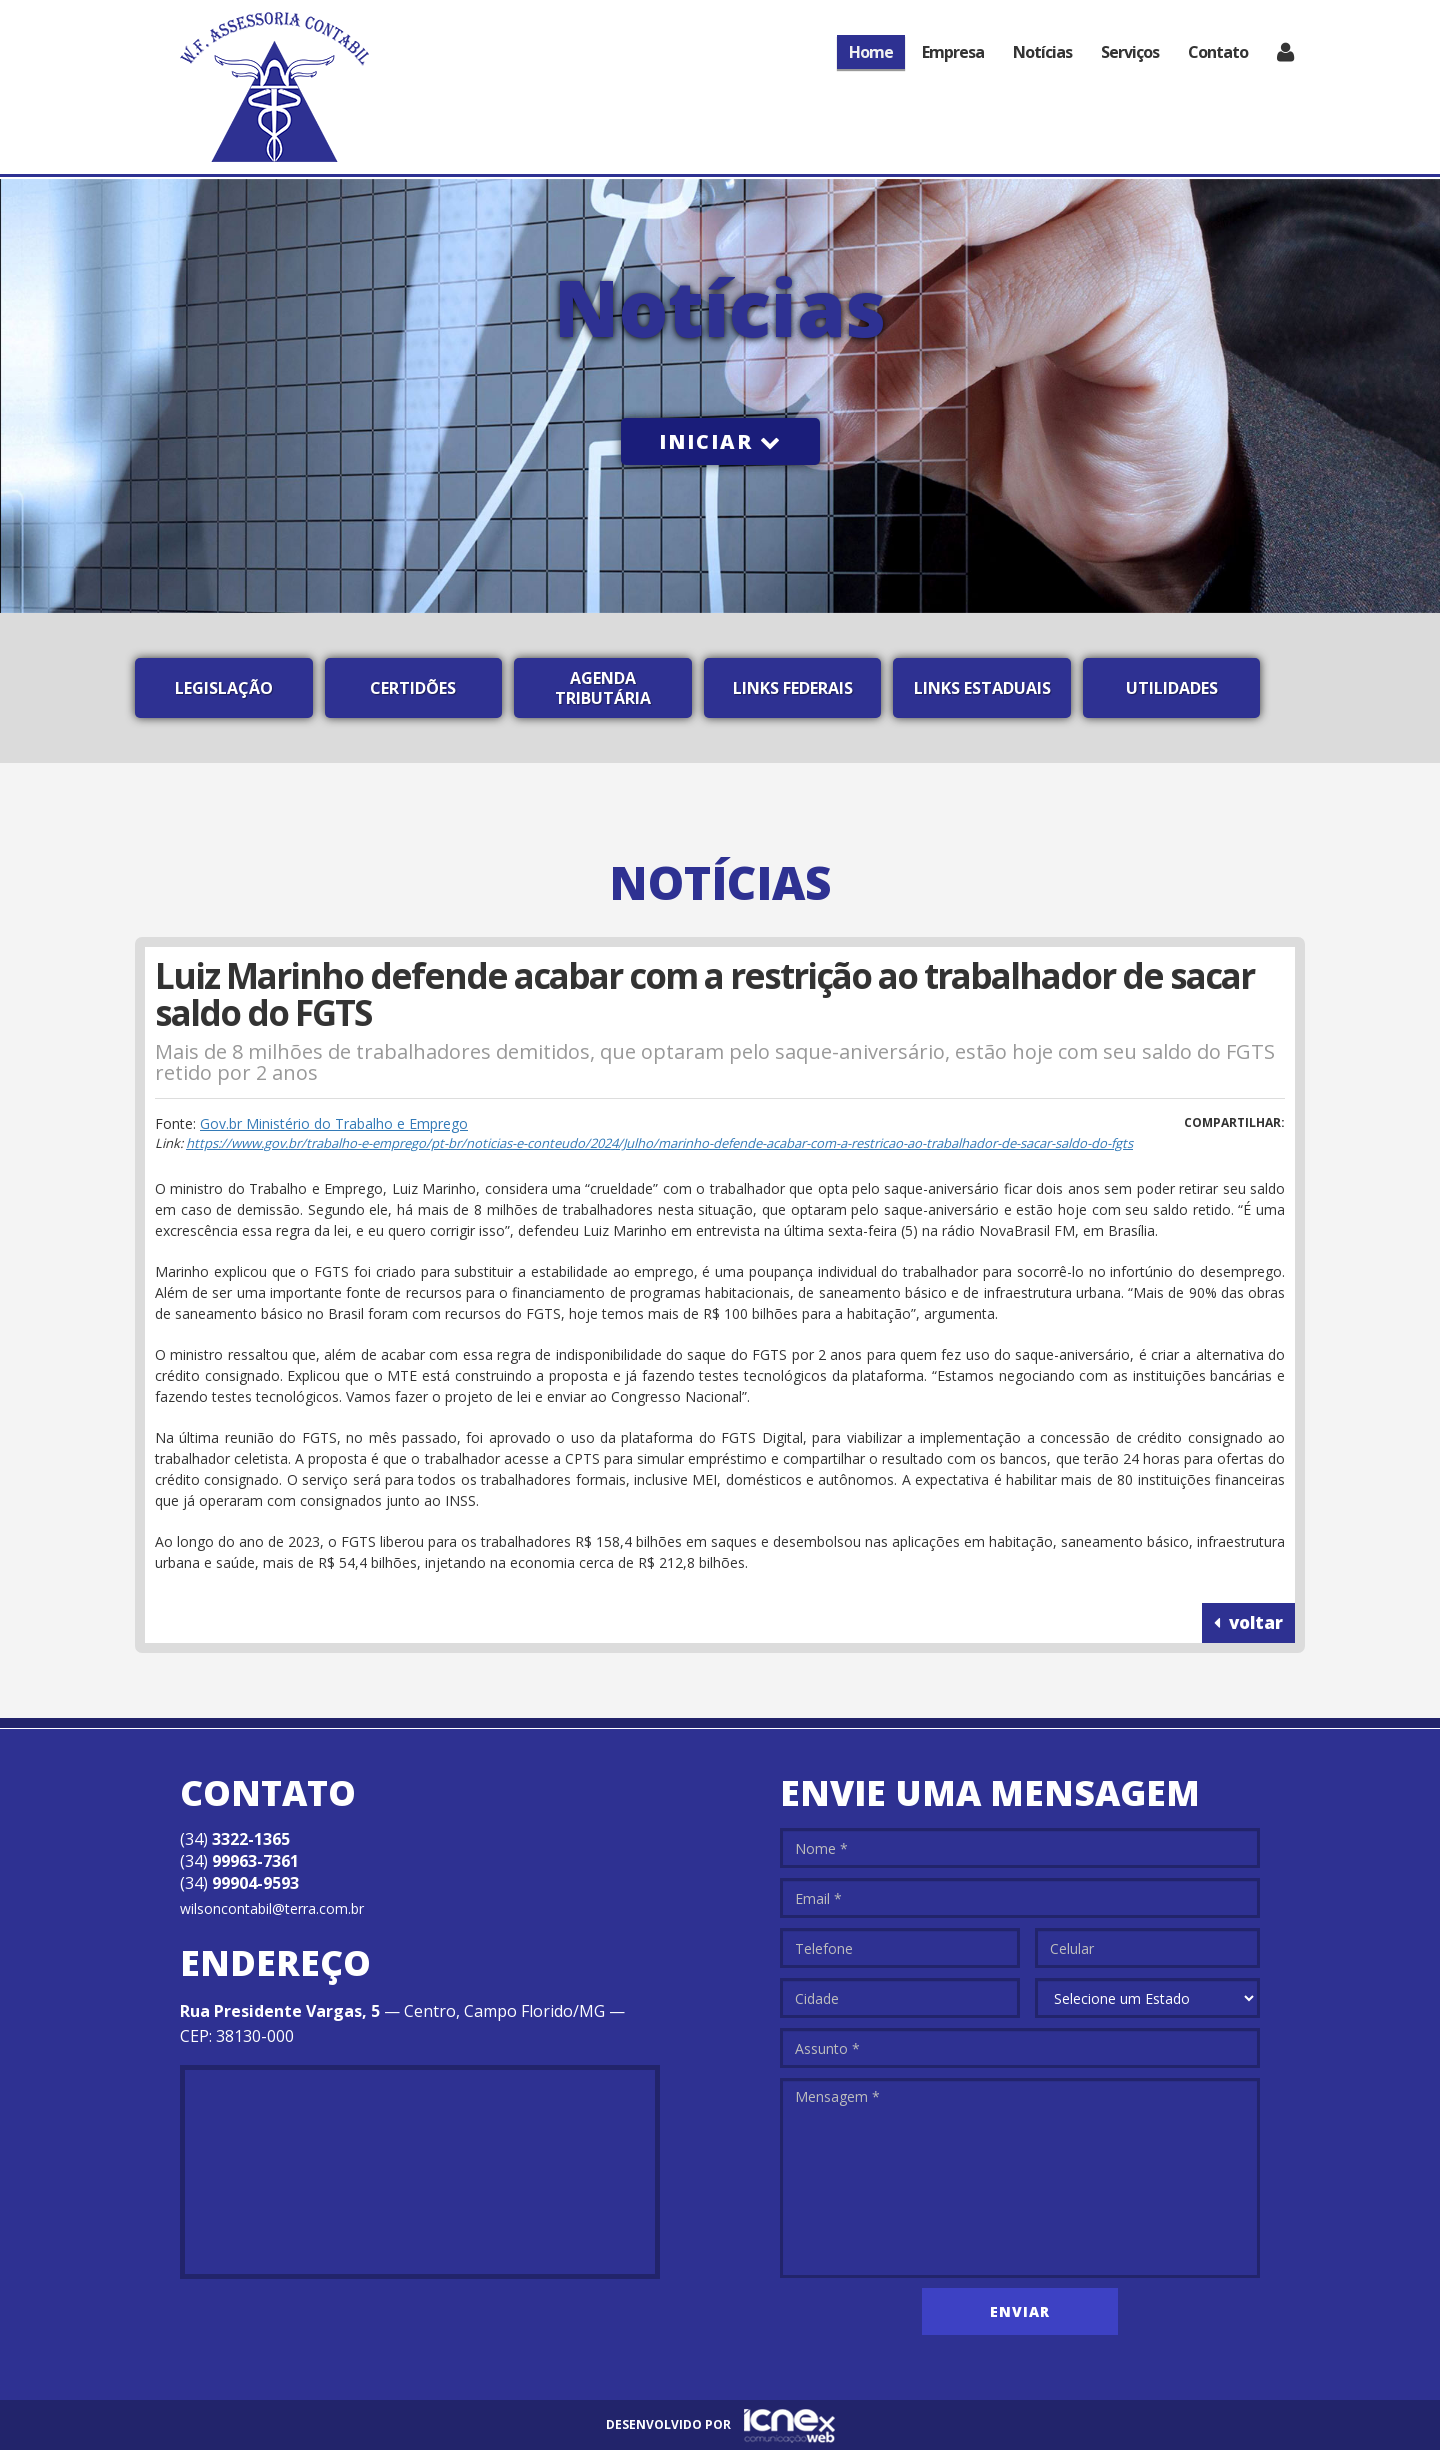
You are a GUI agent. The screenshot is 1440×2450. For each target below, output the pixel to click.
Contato (1218, 52)
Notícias (1042, 52)
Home (871, 52)
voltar (1248, 1622)
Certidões (413, 688)
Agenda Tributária (603, 688)
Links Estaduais (982, 688)
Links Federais (793, 688)
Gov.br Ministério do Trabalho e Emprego (334, 1123)
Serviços (1130, 52)
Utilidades (1172, 688)
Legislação (224, 688)
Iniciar (720, 441)
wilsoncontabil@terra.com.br (272, 1908)
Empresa (953, 52)
